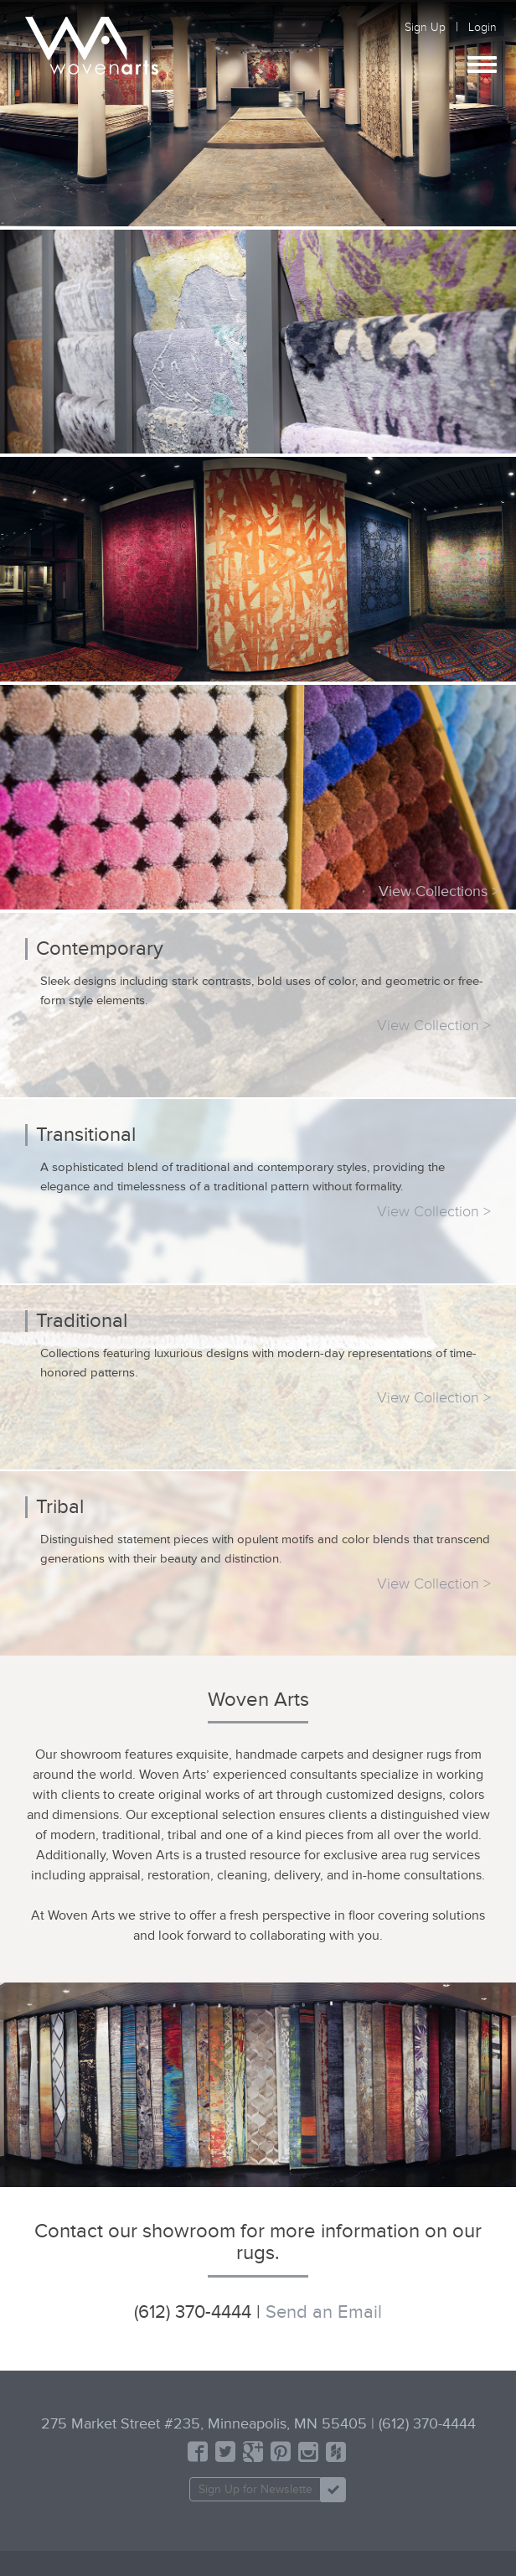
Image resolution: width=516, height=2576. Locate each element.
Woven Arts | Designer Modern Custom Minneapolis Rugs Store (91, 46)
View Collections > (439, 891)
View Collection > (434, 1025)
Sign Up (425, 27)
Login (482, 27)
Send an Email (324, 2312)
